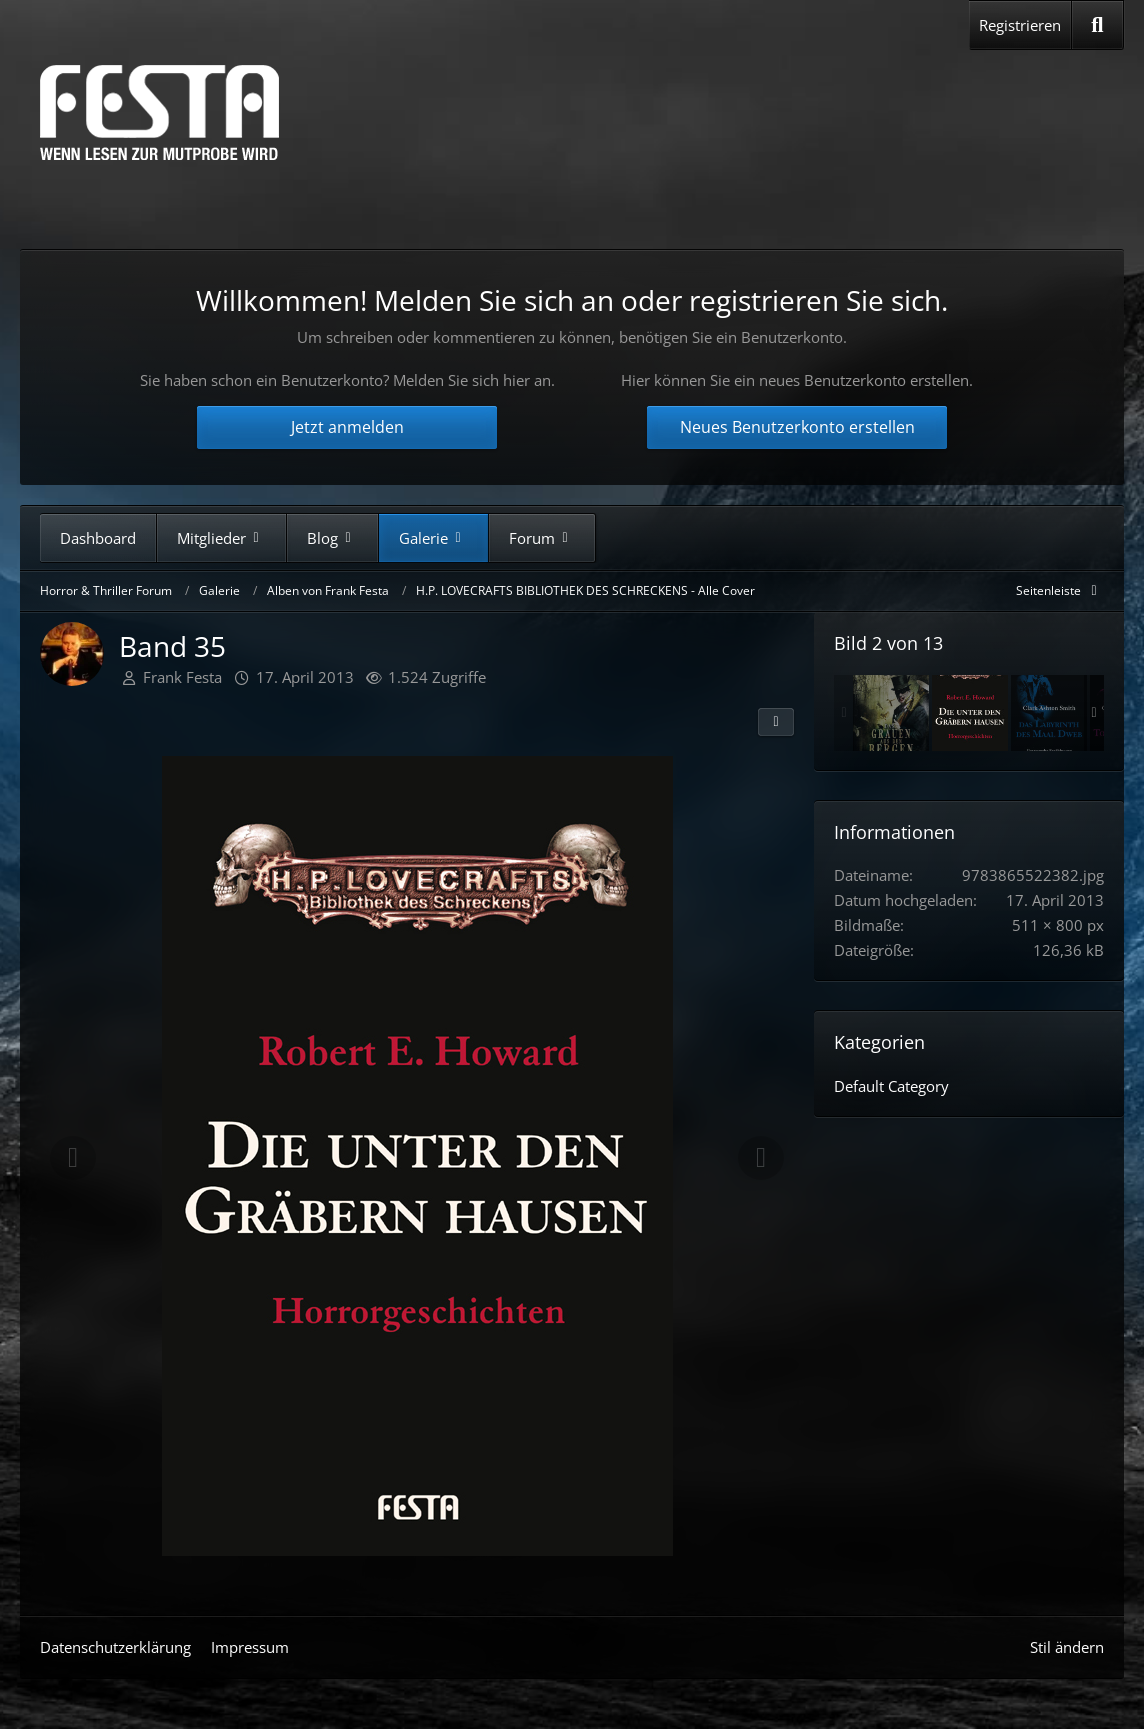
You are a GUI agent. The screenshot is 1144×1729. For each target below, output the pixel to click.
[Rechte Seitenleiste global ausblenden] (1060, 590)
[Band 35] (970, 713)
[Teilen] (776, 722)
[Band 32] (1049, 713)
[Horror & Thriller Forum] (159, 112)
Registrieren (1020, 25)
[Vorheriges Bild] (73, 1158)
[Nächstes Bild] (761, 1158)
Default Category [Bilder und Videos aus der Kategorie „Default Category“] (891, 1086)
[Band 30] (891, 713)
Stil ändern (1067, 1647)
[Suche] (1097, 25)
